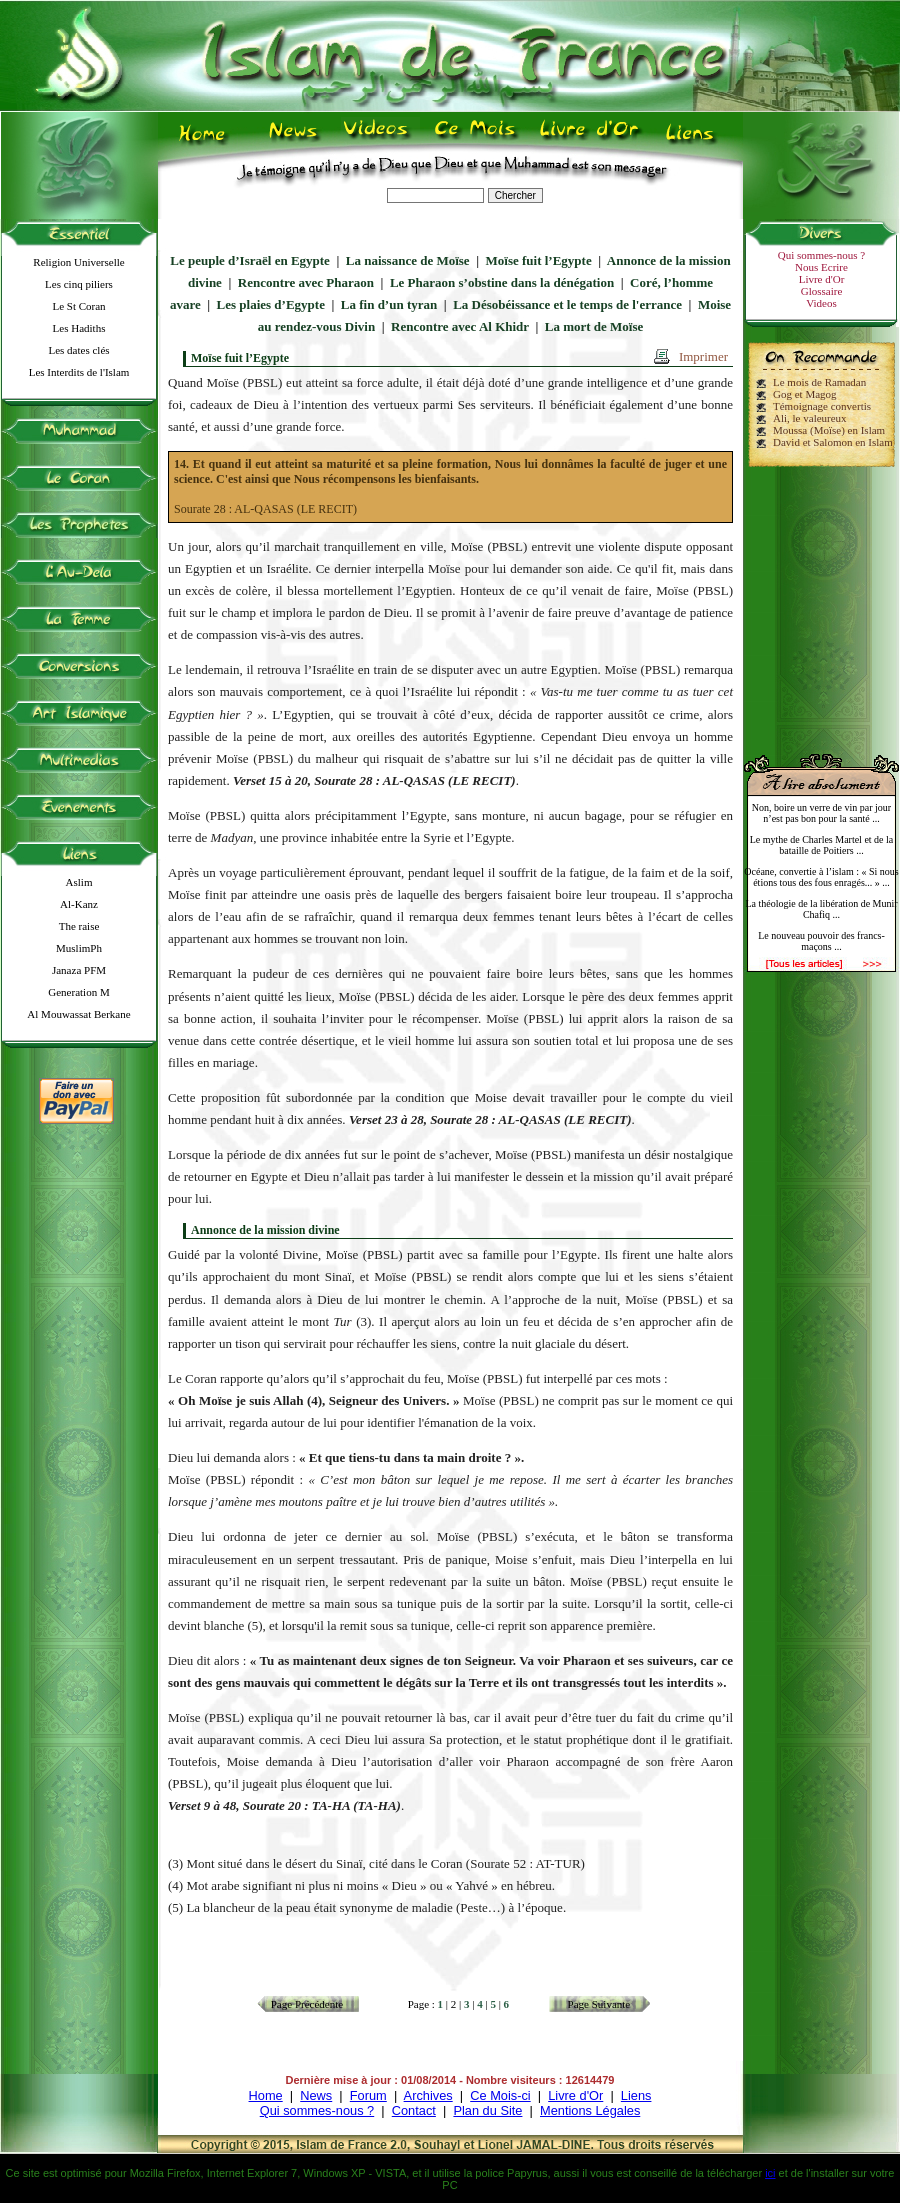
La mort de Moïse (594, 326)
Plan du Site (487, 2110)
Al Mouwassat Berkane (78, 1014)
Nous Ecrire (821, 267)
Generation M (78, 992)
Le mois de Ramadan (819, 382)
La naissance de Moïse (408, 260)
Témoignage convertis (822, 406)
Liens (636, 2095)
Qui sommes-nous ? (821, 255)
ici (770, 2173)
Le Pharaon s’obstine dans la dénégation (502, 282)
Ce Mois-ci (500, 2095)
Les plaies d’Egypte (271, 304)
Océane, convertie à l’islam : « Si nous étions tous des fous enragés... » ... (821, 877)
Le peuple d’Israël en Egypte (250, 260)
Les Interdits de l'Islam (79, 372)
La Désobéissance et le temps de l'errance (567, 304)
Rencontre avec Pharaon (306, 282)
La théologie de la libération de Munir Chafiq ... (821, 909)
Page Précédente (307, 2004)
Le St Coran (78, 306)
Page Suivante (599, 2004)
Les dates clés (78, 350)
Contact (414, 2110)
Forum (368, 2095)
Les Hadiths (79, 328)
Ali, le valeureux (810, 418)
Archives (428, 2095)
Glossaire (822, 291)
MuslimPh (79, 948)
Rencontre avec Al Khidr (460, 326)
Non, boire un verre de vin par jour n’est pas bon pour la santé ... (821, 813)
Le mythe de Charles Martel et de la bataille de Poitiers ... (822, 845)
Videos (821, 303)
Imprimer (703, 356)
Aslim (79, 882)
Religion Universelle (78, 262)
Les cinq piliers (79, 284)
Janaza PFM (79, 970)
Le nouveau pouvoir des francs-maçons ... (821, 941)
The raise (79, 926)
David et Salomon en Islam (833, 442)
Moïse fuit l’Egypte (539, 260)
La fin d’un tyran (389, 304)
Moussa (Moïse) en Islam (829, 430)
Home (266, 2095)
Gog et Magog (805, 394)
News (316, 2095)
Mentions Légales (590, 2110)
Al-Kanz (79, 904)
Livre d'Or (822, 279)
